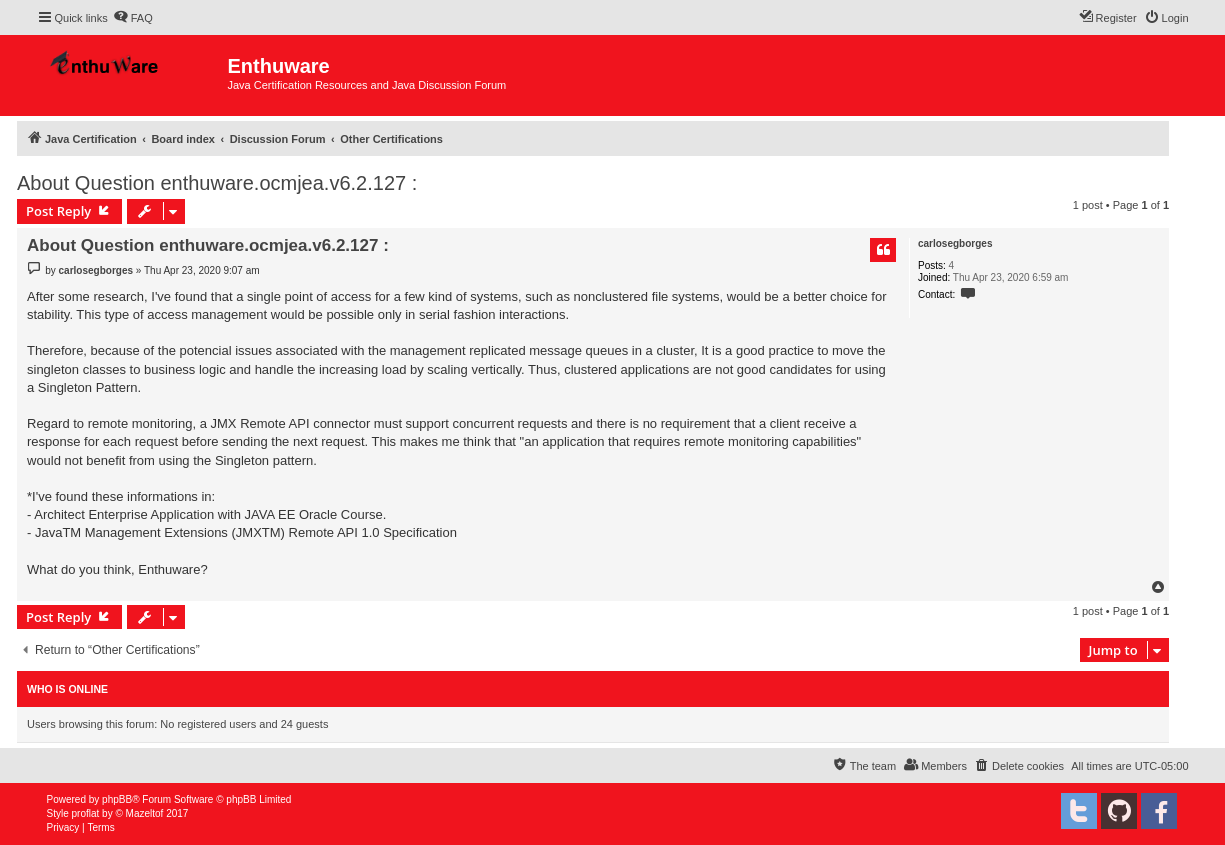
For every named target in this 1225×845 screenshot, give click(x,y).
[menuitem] (133, 18)
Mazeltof (145, 813)
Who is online (67, 689)
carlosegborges (955, 243)
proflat (86, 813)
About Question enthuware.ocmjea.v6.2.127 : (217, 183)
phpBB (117, 799)
